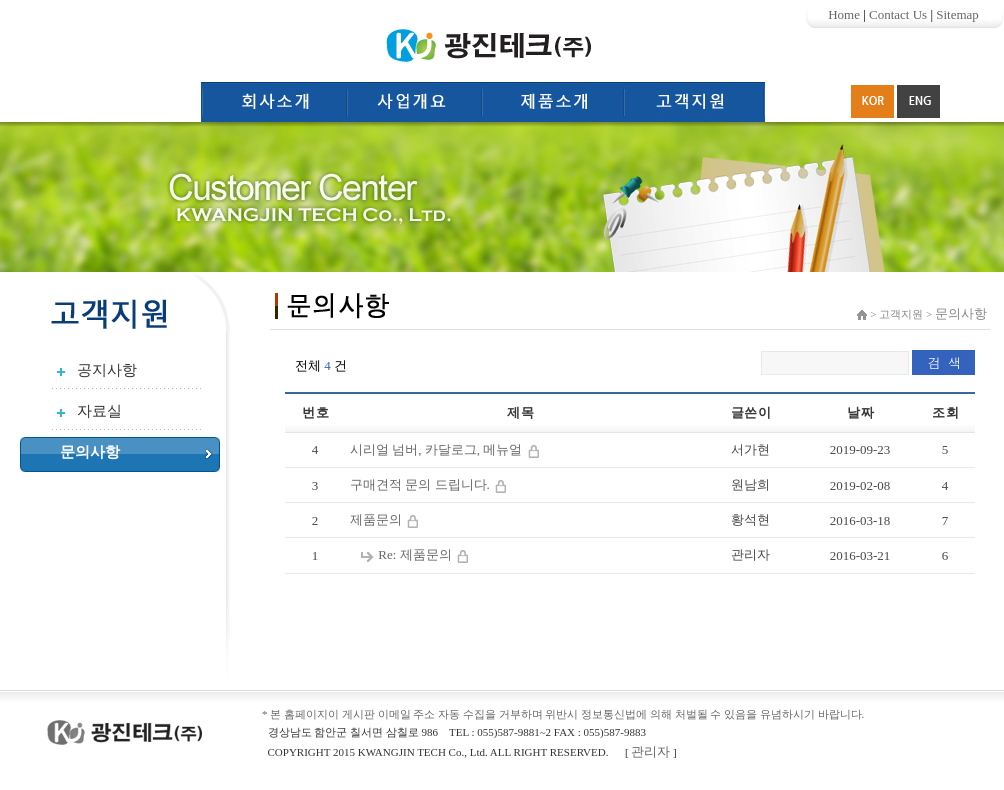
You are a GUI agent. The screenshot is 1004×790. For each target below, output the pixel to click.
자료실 (99, 411)
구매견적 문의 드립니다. (421, 484)
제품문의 (377, 519)
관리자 (650, 751)
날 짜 (859, 412)
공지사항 (107, 370)
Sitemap (957, 14)
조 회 (944, 412)
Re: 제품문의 (416, 554)
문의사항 (90, 452)
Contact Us (898, 14)
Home (844, 14)
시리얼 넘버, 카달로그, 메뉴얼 (438, 449)
